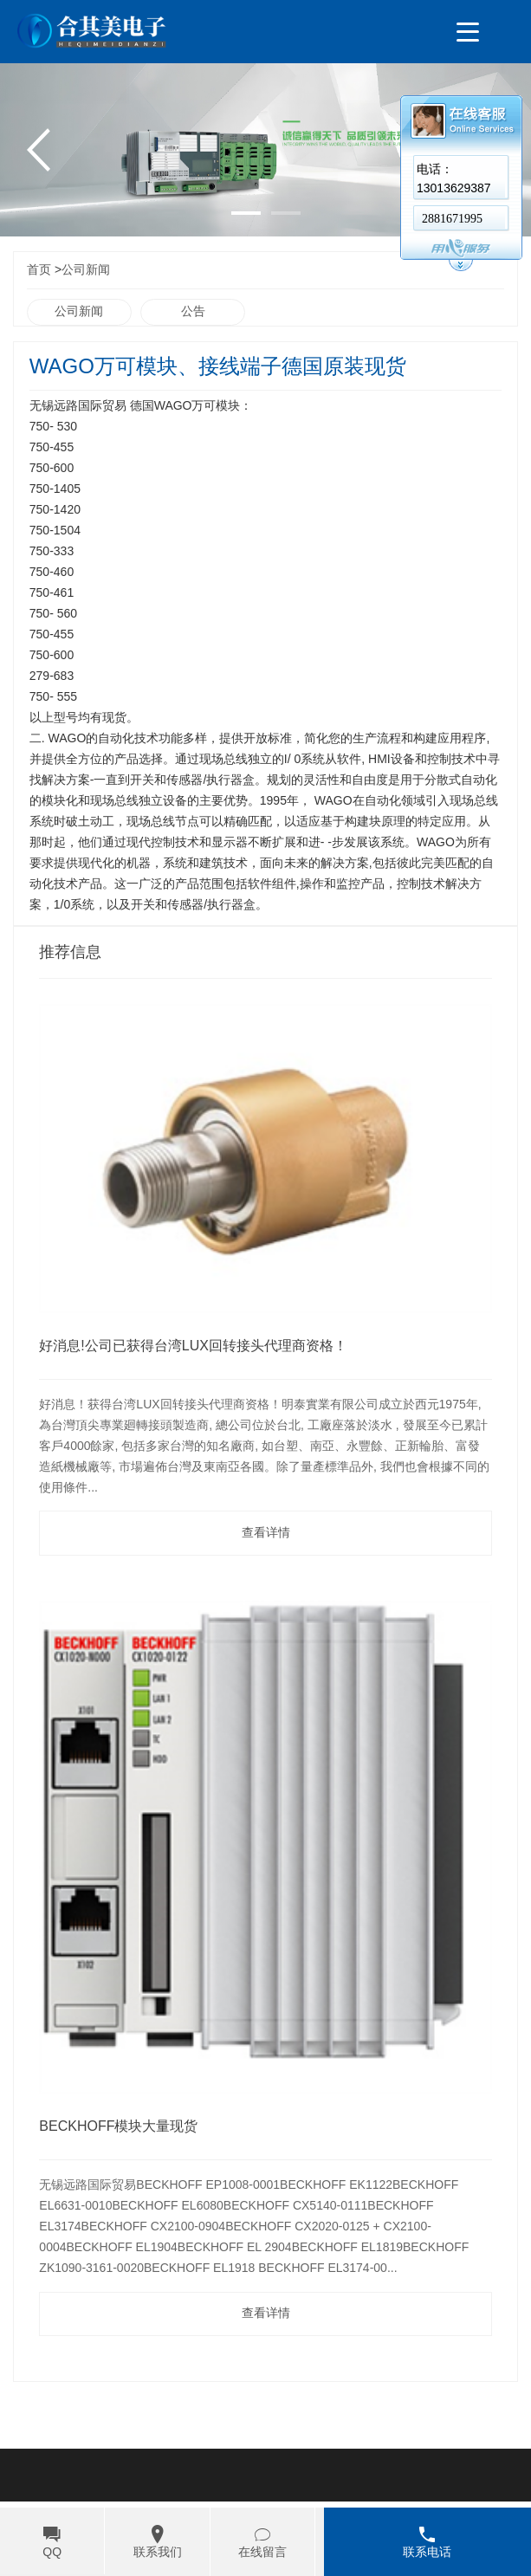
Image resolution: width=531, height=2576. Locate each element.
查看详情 (266, 1532)
